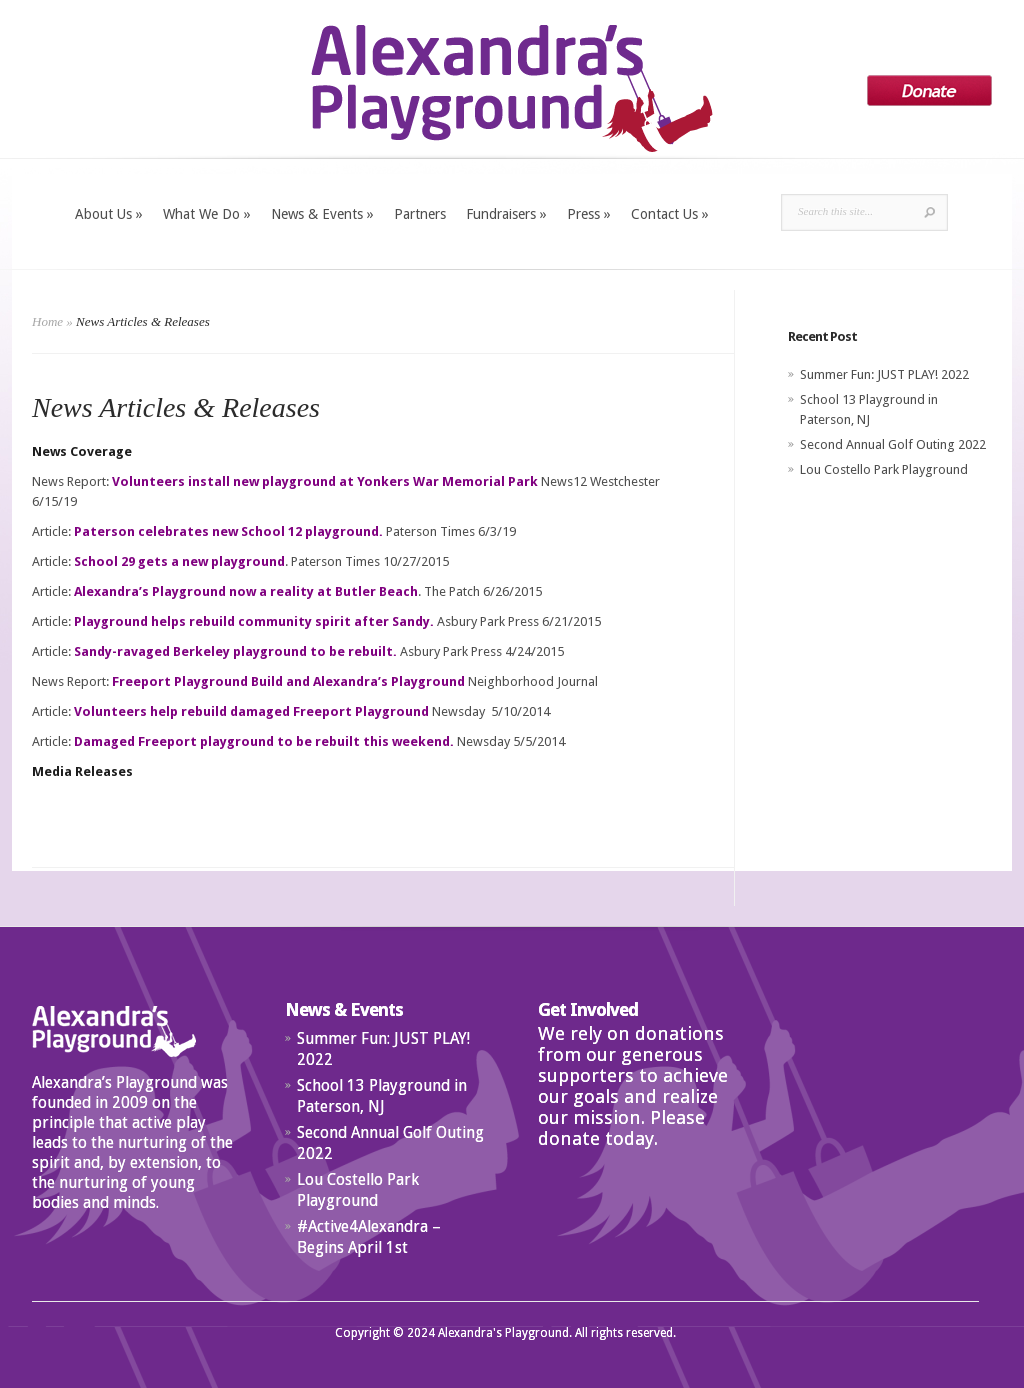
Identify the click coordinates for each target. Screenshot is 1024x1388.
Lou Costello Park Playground (884, 469)
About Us (109, 214)
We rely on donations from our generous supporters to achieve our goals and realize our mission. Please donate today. (633, 1086)
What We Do (207, 214)
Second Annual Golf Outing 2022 (893, 444)
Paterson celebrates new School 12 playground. (228, 531)
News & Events (322, 214)
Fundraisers (506, 214)
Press (589, 214)
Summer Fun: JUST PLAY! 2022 (884, 374)
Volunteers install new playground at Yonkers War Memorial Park (325, 481)
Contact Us (670, 214)
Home (47, 321)
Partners (420, 214)
